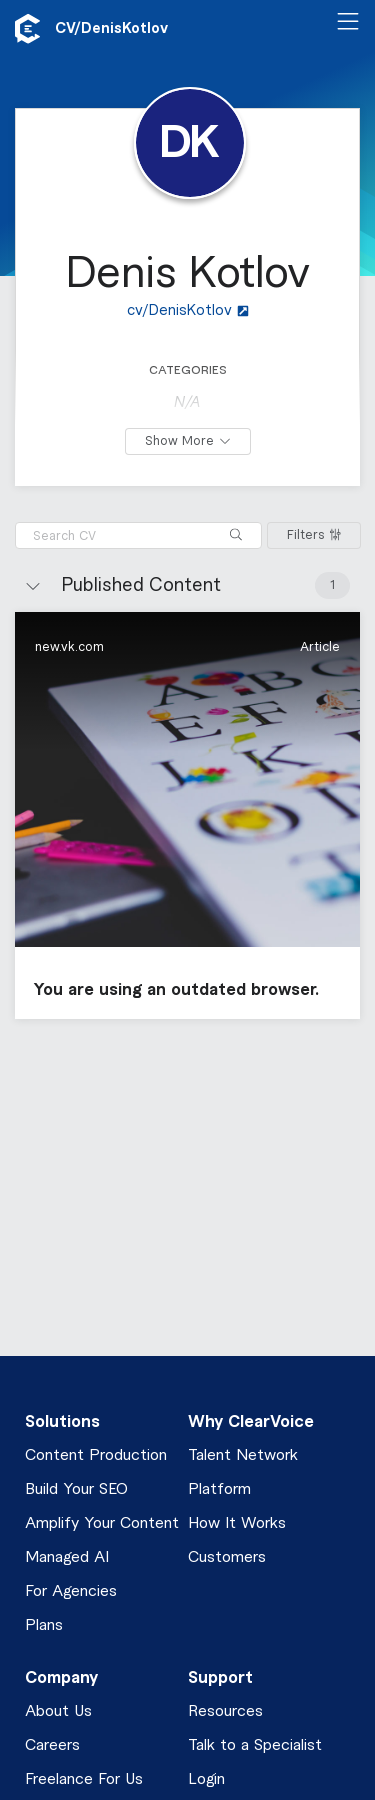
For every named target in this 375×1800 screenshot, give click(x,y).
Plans (44, 1625)
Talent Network (243, 1455)
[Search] (236, 535)
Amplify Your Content (102, 1523)
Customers (227, 1557)
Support (220, 1678)
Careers (52, 1745)
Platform (219, 1489)
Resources (225, 1711)
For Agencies (71, 1591)
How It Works (237, 1523)
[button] (187, 815)
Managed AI (67, 1557)
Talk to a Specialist (255, 1745)
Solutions (62, 1422)
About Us (58, 1711)
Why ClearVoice (251, 1422)
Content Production (96, 1455)
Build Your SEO (76, 1489)
